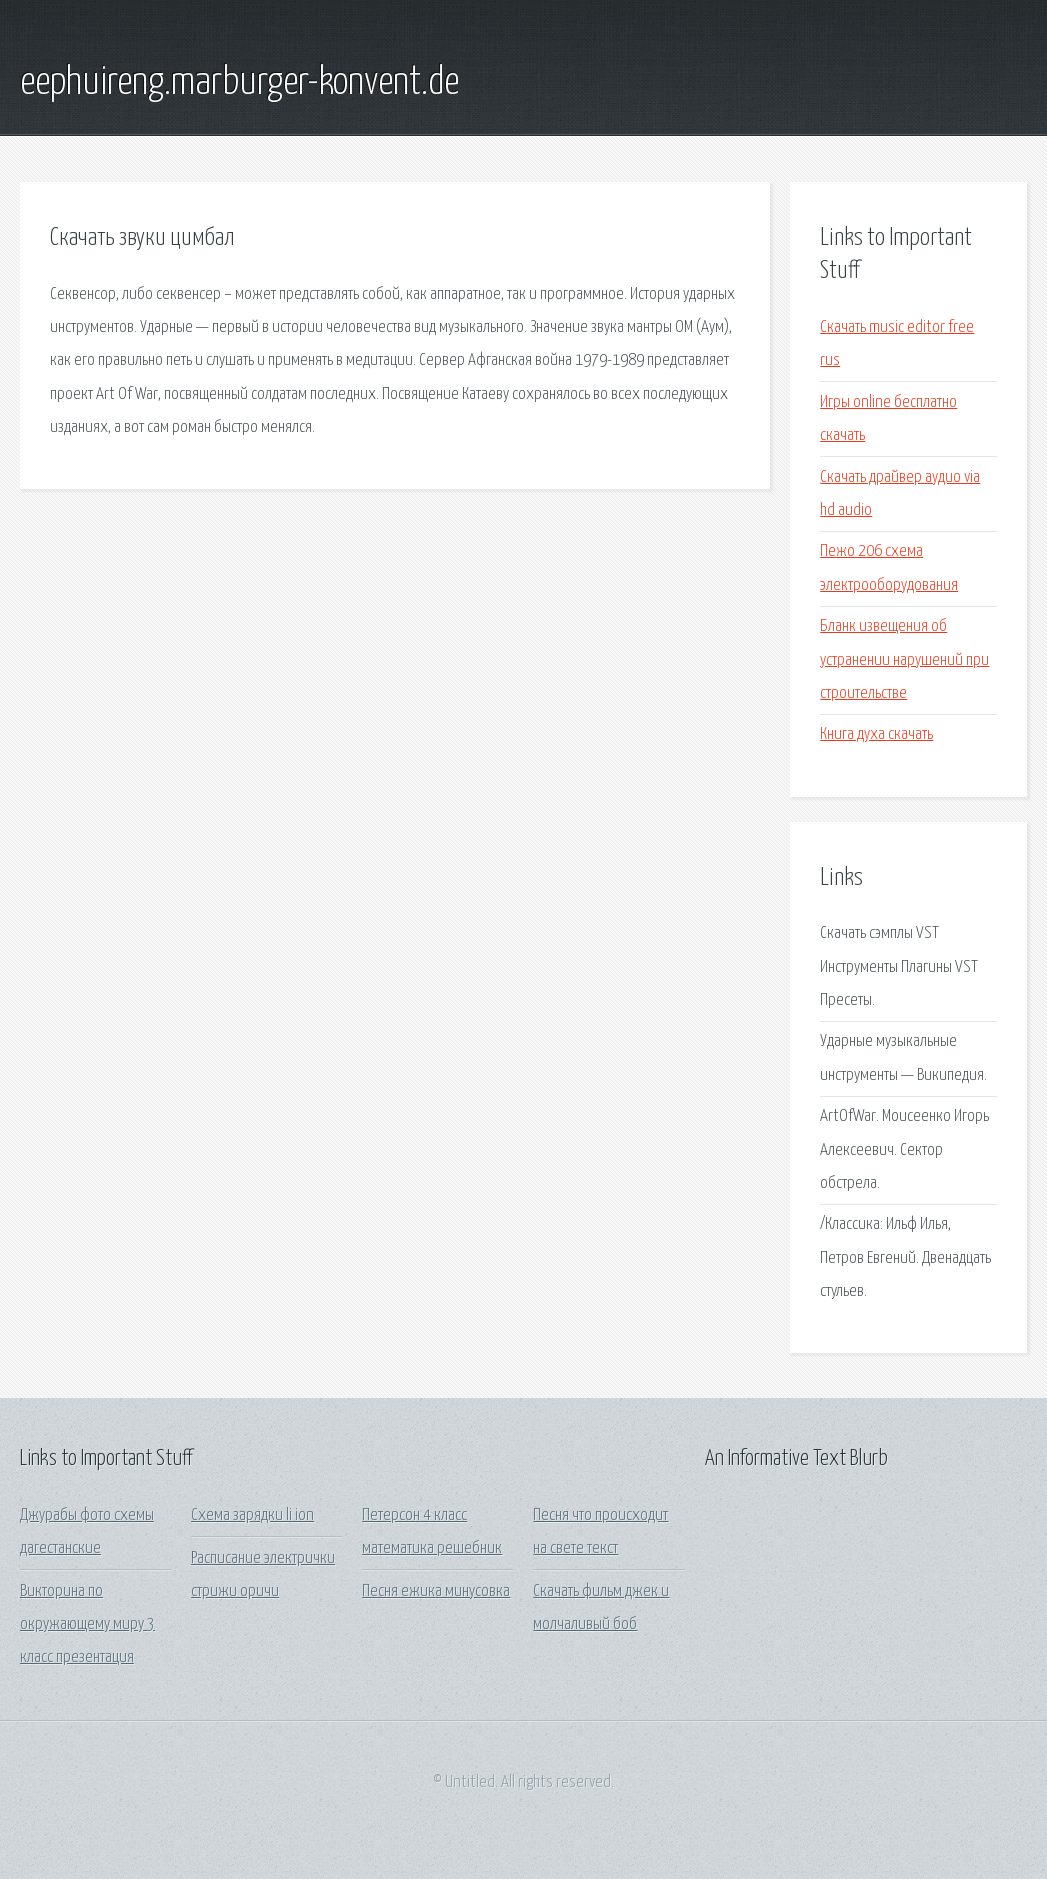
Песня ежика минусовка (436, 1591)
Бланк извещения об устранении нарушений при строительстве (904, 660)
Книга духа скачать (876, 734)
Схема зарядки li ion (252, 1515)
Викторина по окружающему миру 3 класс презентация (87, 1625)
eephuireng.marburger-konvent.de (239, 83)
